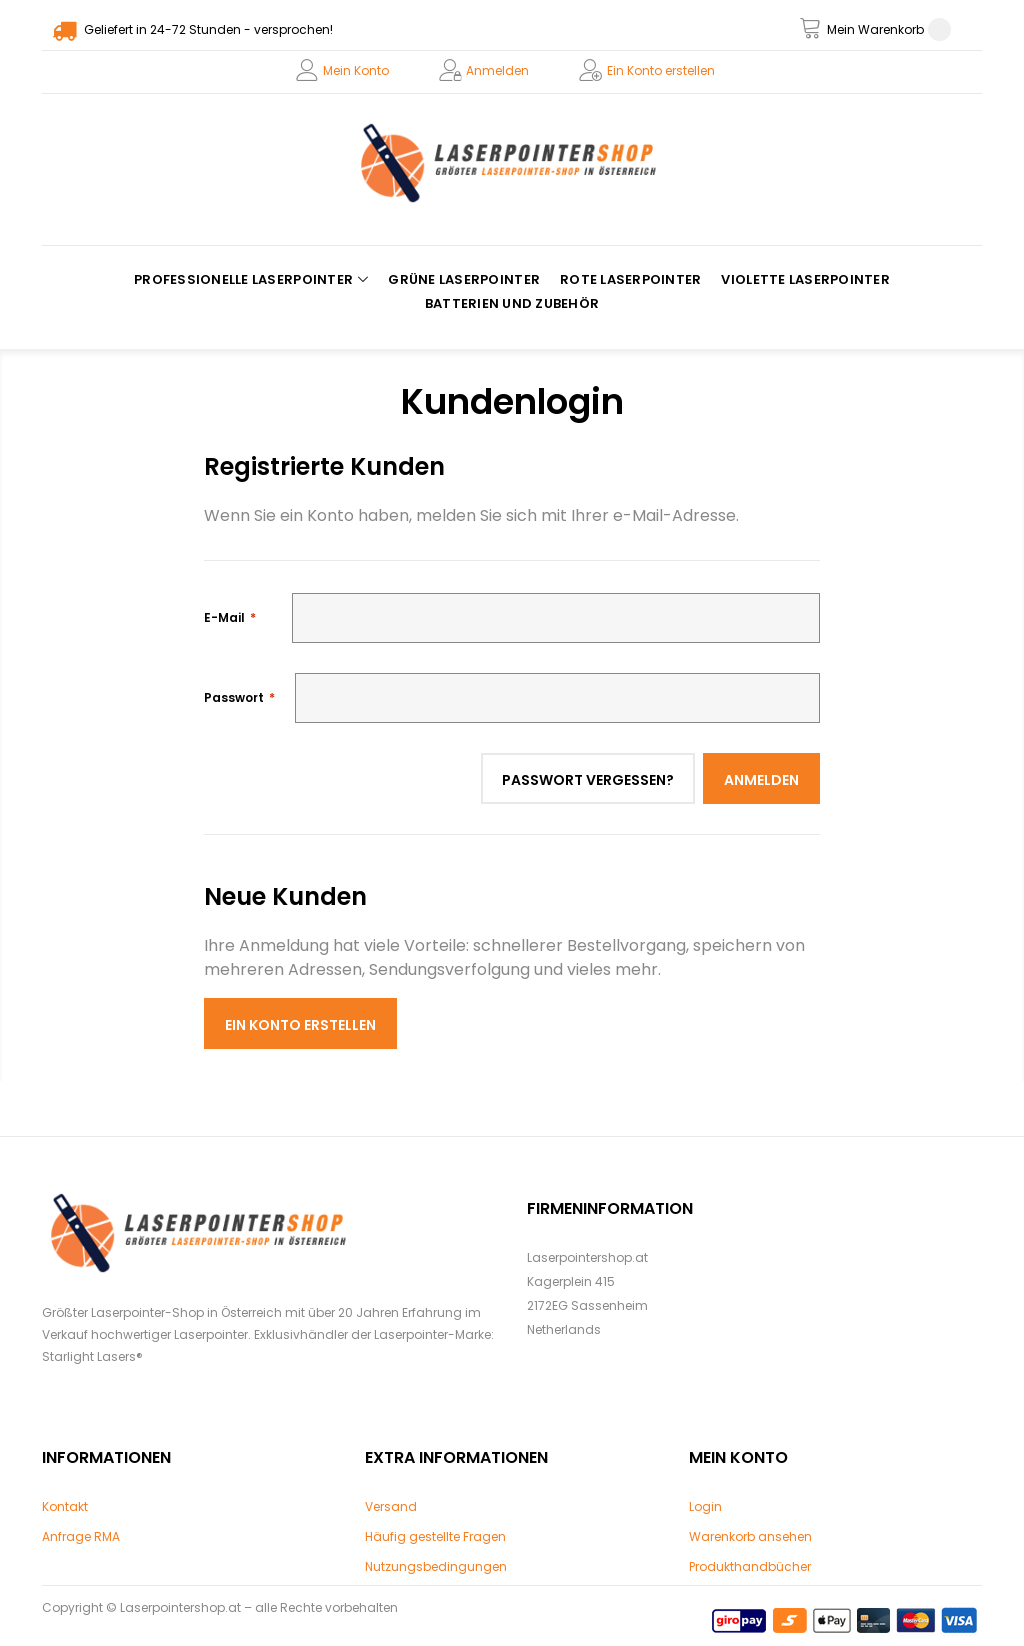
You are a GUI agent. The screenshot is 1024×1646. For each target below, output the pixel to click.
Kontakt (65, 1506)
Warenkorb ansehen (750, 1536)
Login (705, 1506)
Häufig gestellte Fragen (435, 1536)
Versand (391, 1506)
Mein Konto (356, 70)
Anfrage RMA (81, 1536)
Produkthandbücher (750, 1566)
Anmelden (497, 70)
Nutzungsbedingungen (436, 1566)
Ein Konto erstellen (661, 70)
